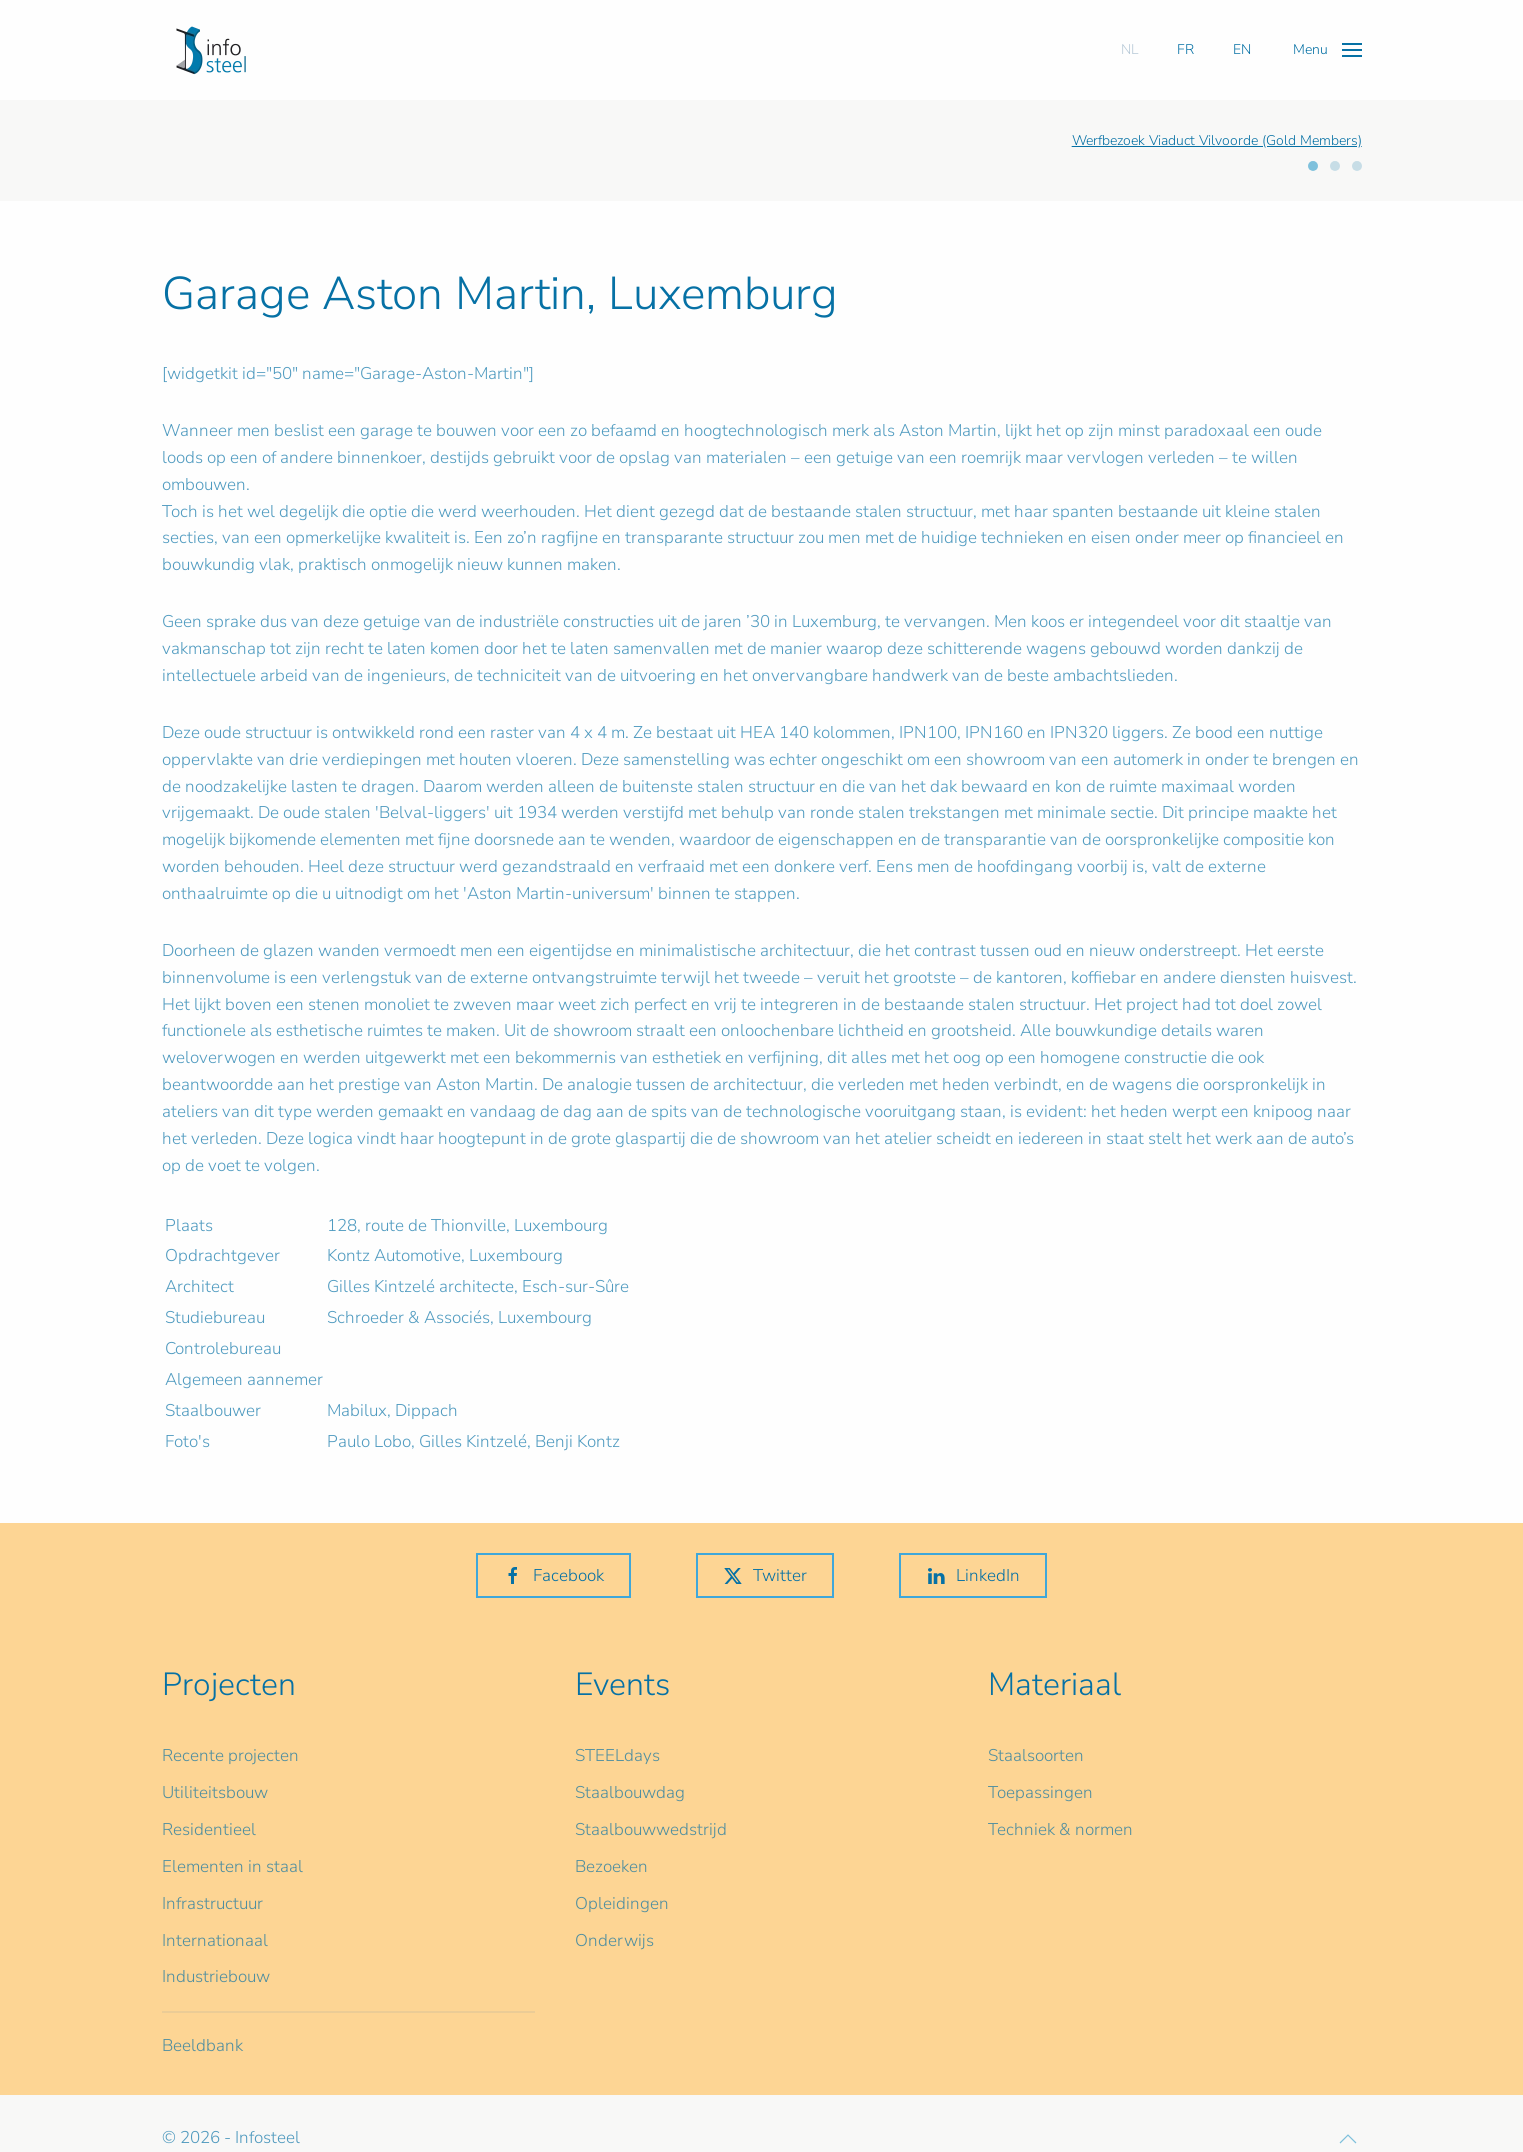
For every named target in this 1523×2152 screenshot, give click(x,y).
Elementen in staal (232, 1866)
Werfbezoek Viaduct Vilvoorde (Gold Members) (1217, 140)
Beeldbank (202, 2045)
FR (1185, 49)
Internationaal (215, 1940)
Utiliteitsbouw (215, 1792)
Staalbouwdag (630, 1792)
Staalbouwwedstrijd (651, 1829)
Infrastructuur (212, 1903)
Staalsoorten (1036, 1755)
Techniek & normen (1060, 1829)
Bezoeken (611, 1866)
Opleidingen (622, 1903)
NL (1129, 49)
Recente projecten (230, 1755)
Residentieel (209, 1829)
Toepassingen (1040, 1792)
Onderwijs (614, 1940)
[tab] (1313, 166)
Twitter (765, 1575)
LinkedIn (973, 1575)
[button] (1327, 49)
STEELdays (617, 1755)
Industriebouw (216, 1976)
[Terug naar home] (211, 50)
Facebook (553, 1575)
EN (1242, 49)
